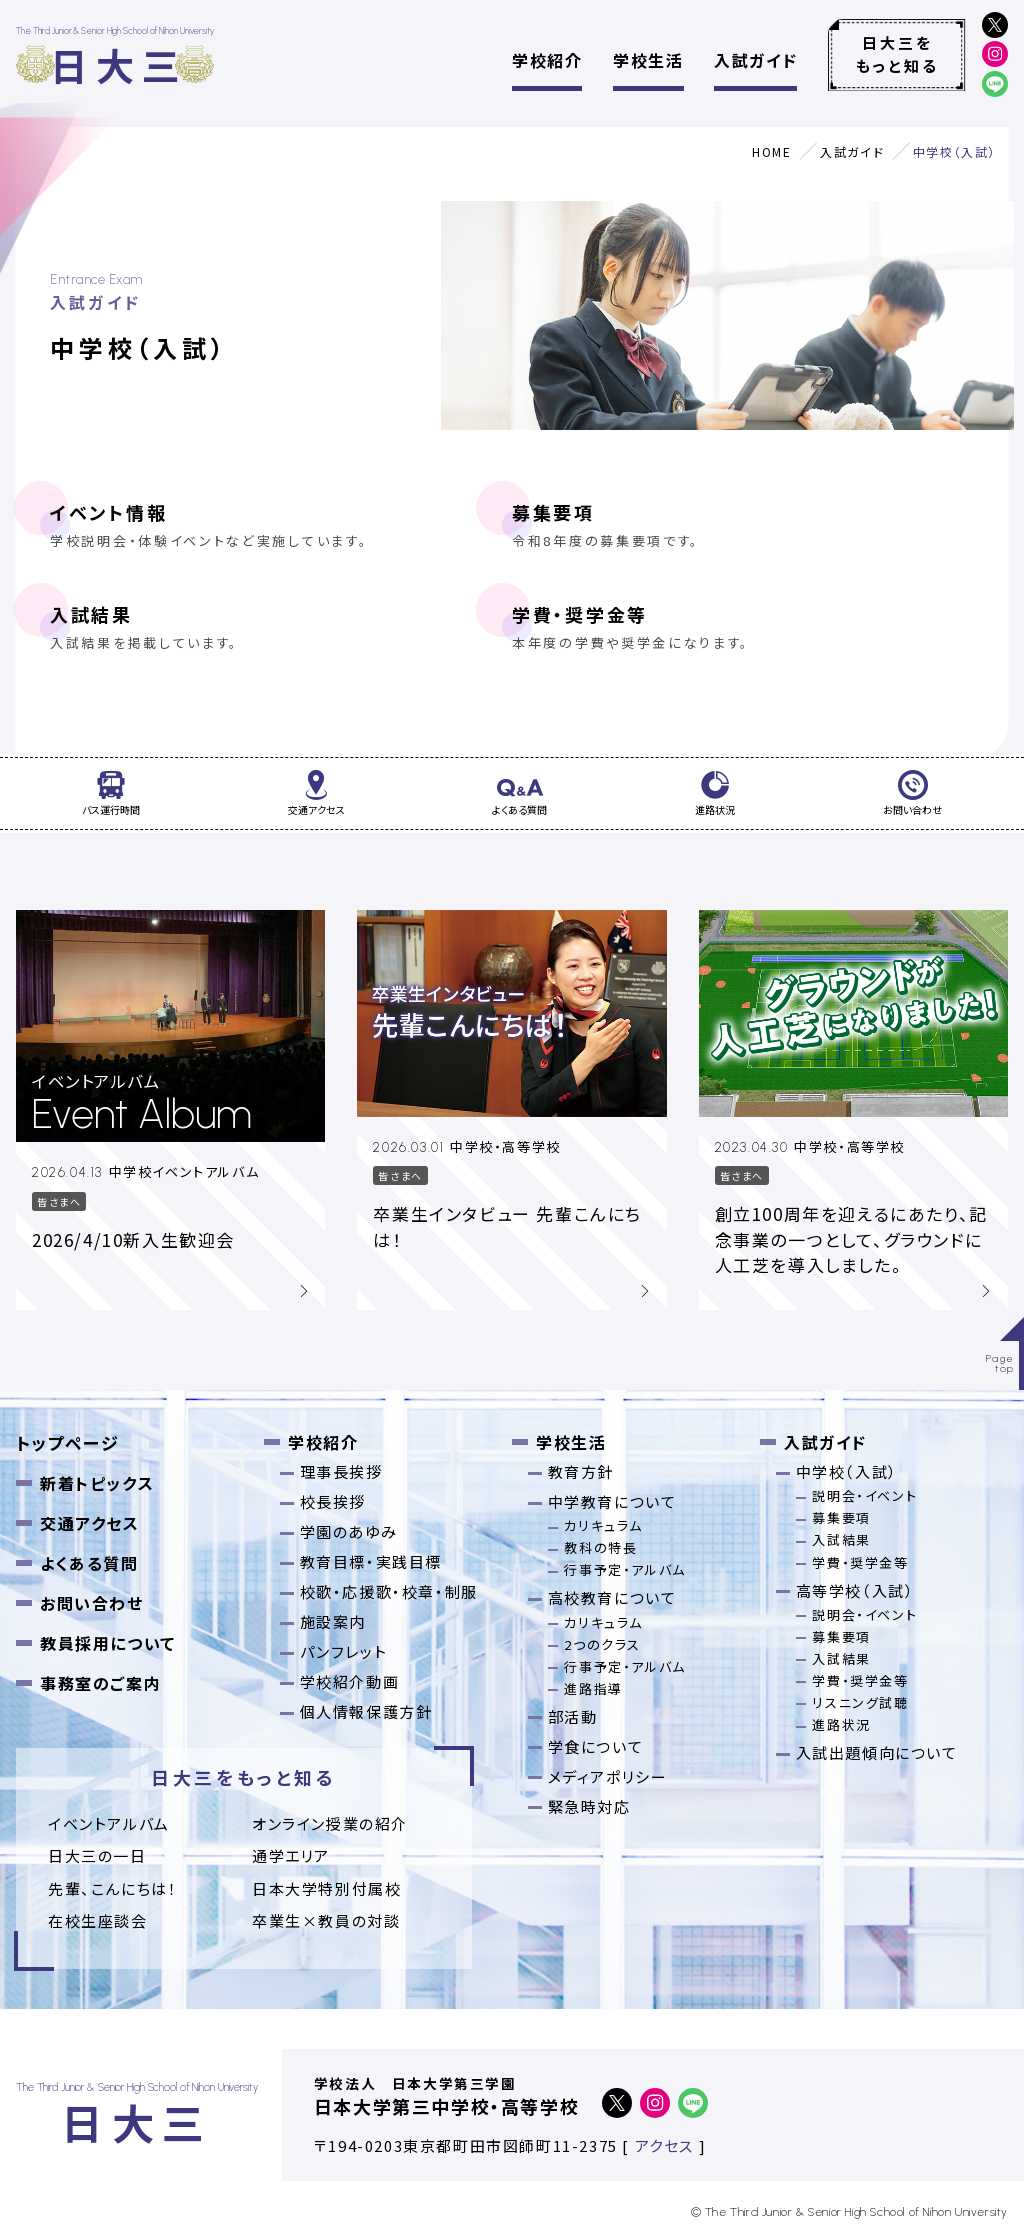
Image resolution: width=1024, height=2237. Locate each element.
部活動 (573, 1716)
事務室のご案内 (100, 1683)
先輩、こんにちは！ (112, 1888)
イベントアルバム (109, 1823)
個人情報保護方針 (366, 1711)
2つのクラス (602, 1644)
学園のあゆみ (349, 1531)
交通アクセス (90, 1523)
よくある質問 (89, 1563)
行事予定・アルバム (624, 1569)
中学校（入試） (847, 1471)
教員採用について (108, 1643)
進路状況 (841, 1724)
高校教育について (612, 1597)
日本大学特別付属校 (326, 1888)
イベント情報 (281, 525)
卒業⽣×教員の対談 (326, 1920)
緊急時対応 (589, 1806)
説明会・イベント (864, 1495)
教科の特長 (600, 1547)
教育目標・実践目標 (371, 1561)
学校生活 (648, 60)
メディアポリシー (608, 1776)
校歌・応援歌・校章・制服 (389, 1591)
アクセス (664, 2145)
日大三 (118, 64)
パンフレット (344, 1651)
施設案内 (333, 1621)
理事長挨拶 (341, 1471)
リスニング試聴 (860, 1702)
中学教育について (612, 1501)
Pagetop (1000, 1363)
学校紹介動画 (350, 1681)
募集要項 (743, 525)
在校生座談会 (98, 1920)
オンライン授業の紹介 (330, 1823)
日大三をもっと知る (897, 54)
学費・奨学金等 (743, 627)
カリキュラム (603, 1525)
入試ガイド (755, 60)
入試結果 (281, 627)
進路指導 (593, 1688)
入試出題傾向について (877, 1752)
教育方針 (581, 1471)
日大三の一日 (97, 1855)
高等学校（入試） (855, 1590)
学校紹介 (547, 60)
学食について (596, 1746)
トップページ (68, 1442)
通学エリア (291, 1855)
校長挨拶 (333, 1501)
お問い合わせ (92, 1603)
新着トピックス (97, 1483)
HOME (771, 151)
